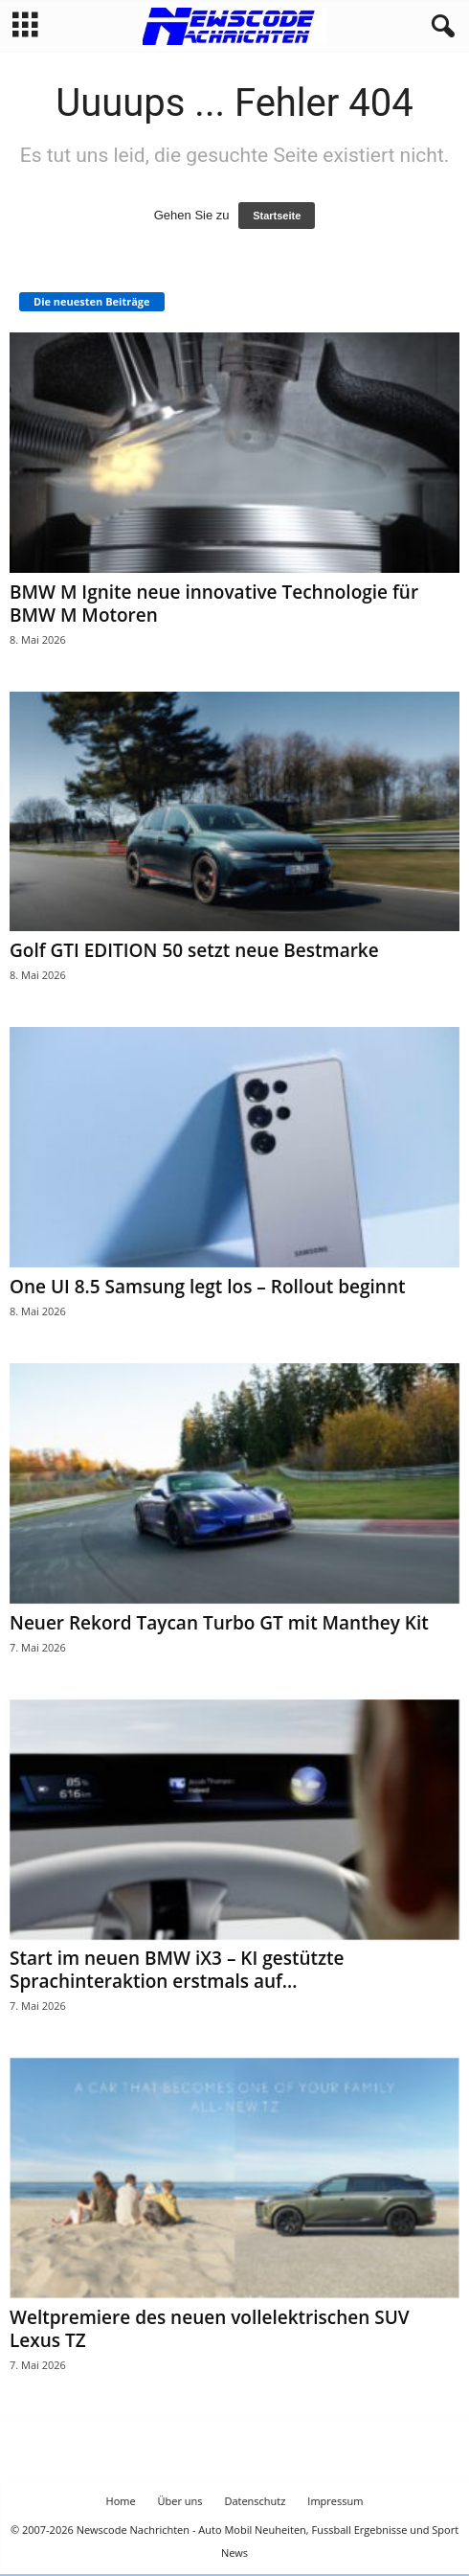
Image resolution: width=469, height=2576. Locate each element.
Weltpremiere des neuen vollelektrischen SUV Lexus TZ (210, 2329)
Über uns (180, 2501)
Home (121, 2501)
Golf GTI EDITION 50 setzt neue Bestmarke (194, 950)
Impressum (335, 2501)
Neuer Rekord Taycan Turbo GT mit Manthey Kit (219, 1622)
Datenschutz (254, 2501)
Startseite (277, 215)
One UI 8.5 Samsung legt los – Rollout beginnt (208, 1286)
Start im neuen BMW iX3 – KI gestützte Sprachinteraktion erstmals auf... (177, 1970)
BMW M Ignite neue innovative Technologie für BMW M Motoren (214, 603)
